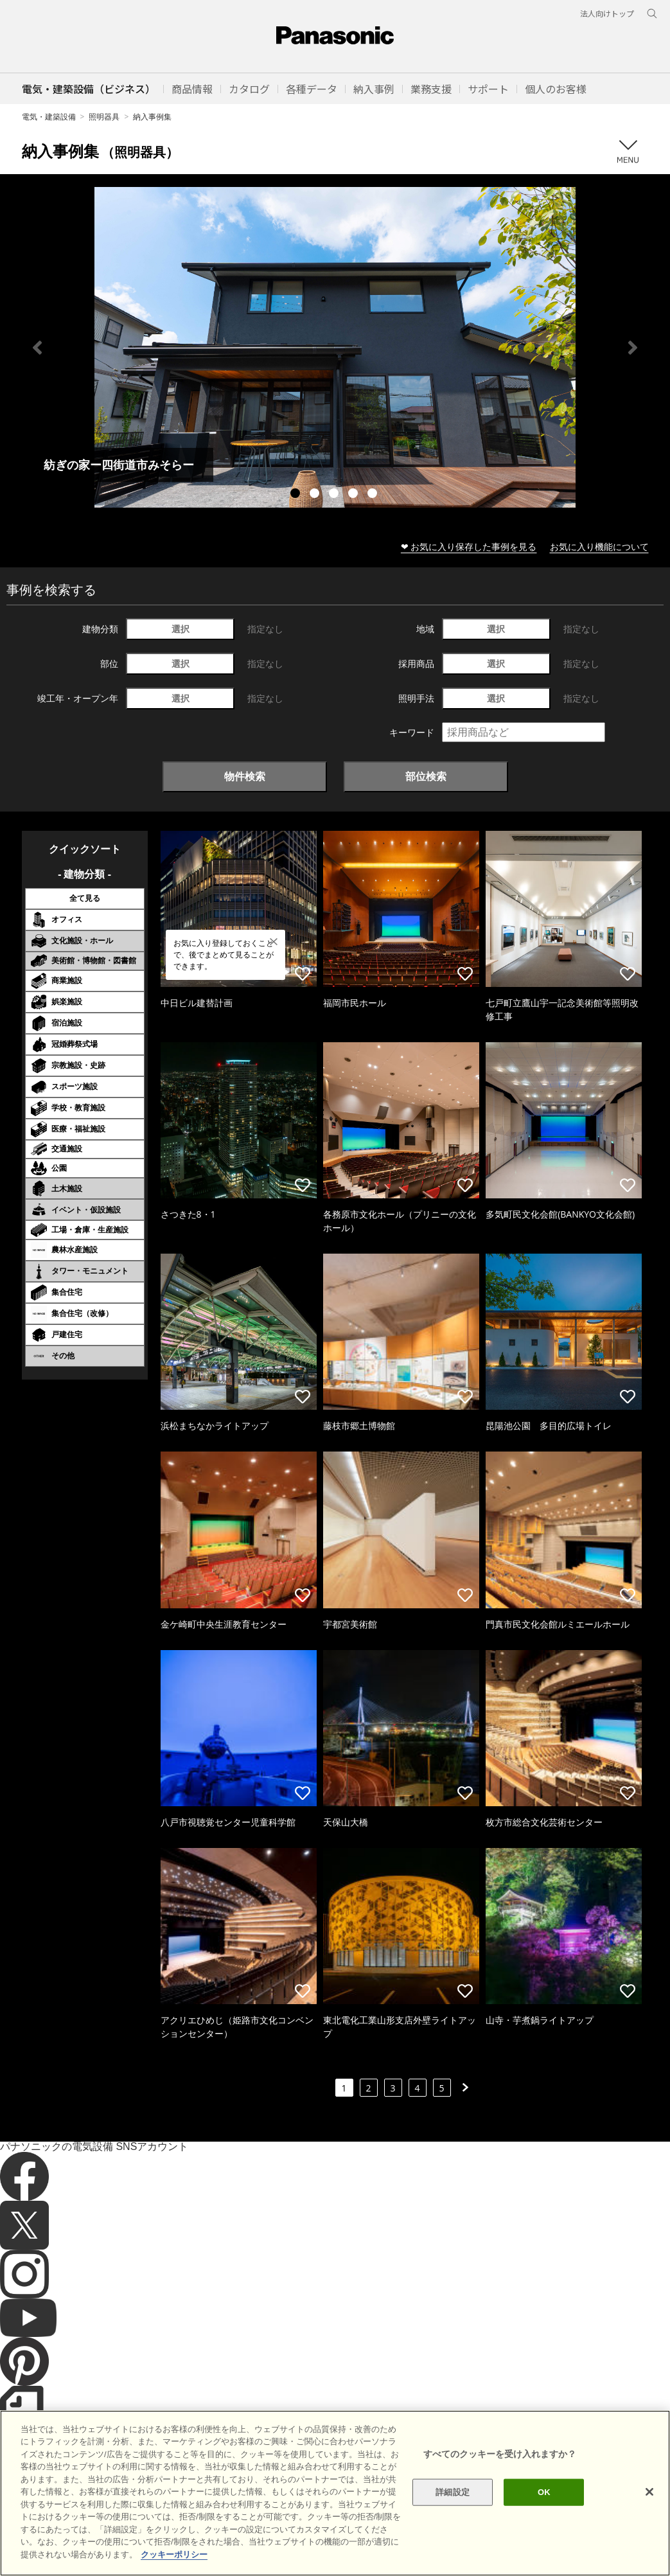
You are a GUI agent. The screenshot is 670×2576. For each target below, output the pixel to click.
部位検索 (425, 776)
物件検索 (244, 776)
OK (544, 2516)
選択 (181, 629)
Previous (37, 347)
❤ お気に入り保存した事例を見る (469, 546)
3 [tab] (335, 494)
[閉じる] (649, 2517)
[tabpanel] (335, 347)
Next (633, 347)
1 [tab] (296, 494)
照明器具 (104, 116)
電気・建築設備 (49, 116)
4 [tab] (354, 494)
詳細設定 (453, 2516)
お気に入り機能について (599, 546)
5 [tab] (373, 494)
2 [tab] (316, 494)
